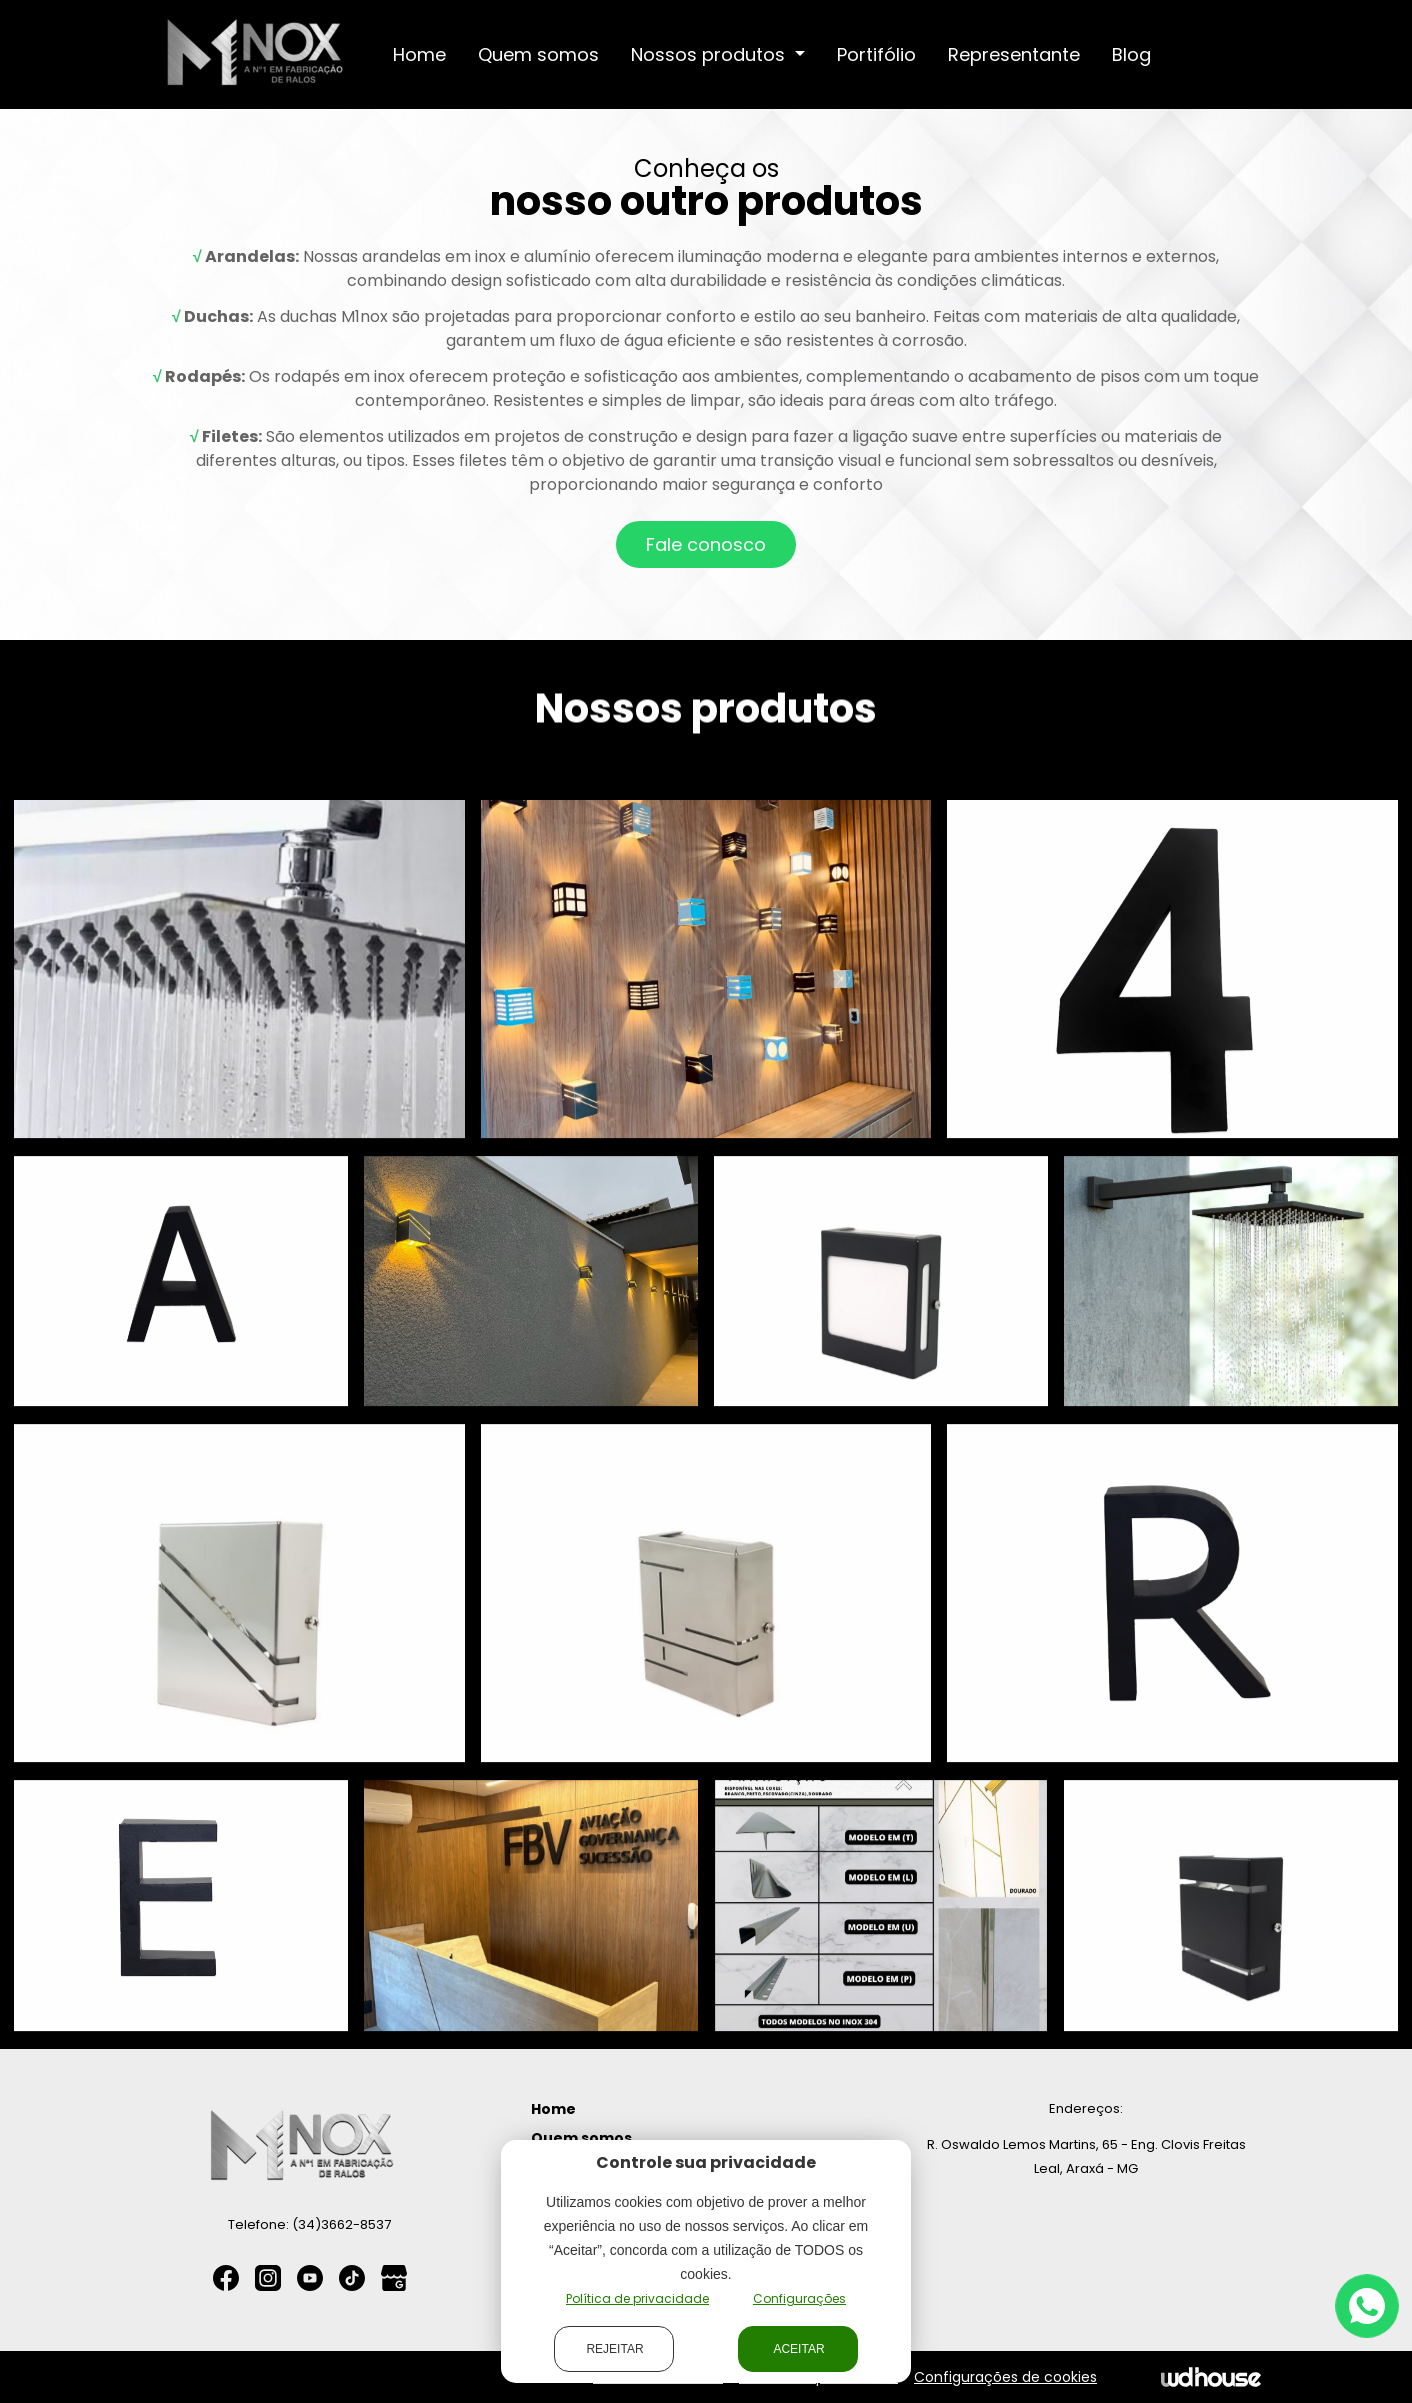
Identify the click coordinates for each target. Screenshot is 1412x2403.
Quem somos (581, 2138)
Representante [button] (1014, 54)
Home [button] (419, 54)
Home (553, 2109)
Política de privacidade (637, 2298)
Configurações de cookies (1005, 2377)
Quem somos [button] (538, 54)
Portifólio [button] (876, 54)
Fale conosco (706, 544)
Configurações (799, 2298)
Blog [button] (1131, 54)
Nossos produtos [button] (710, 54)
